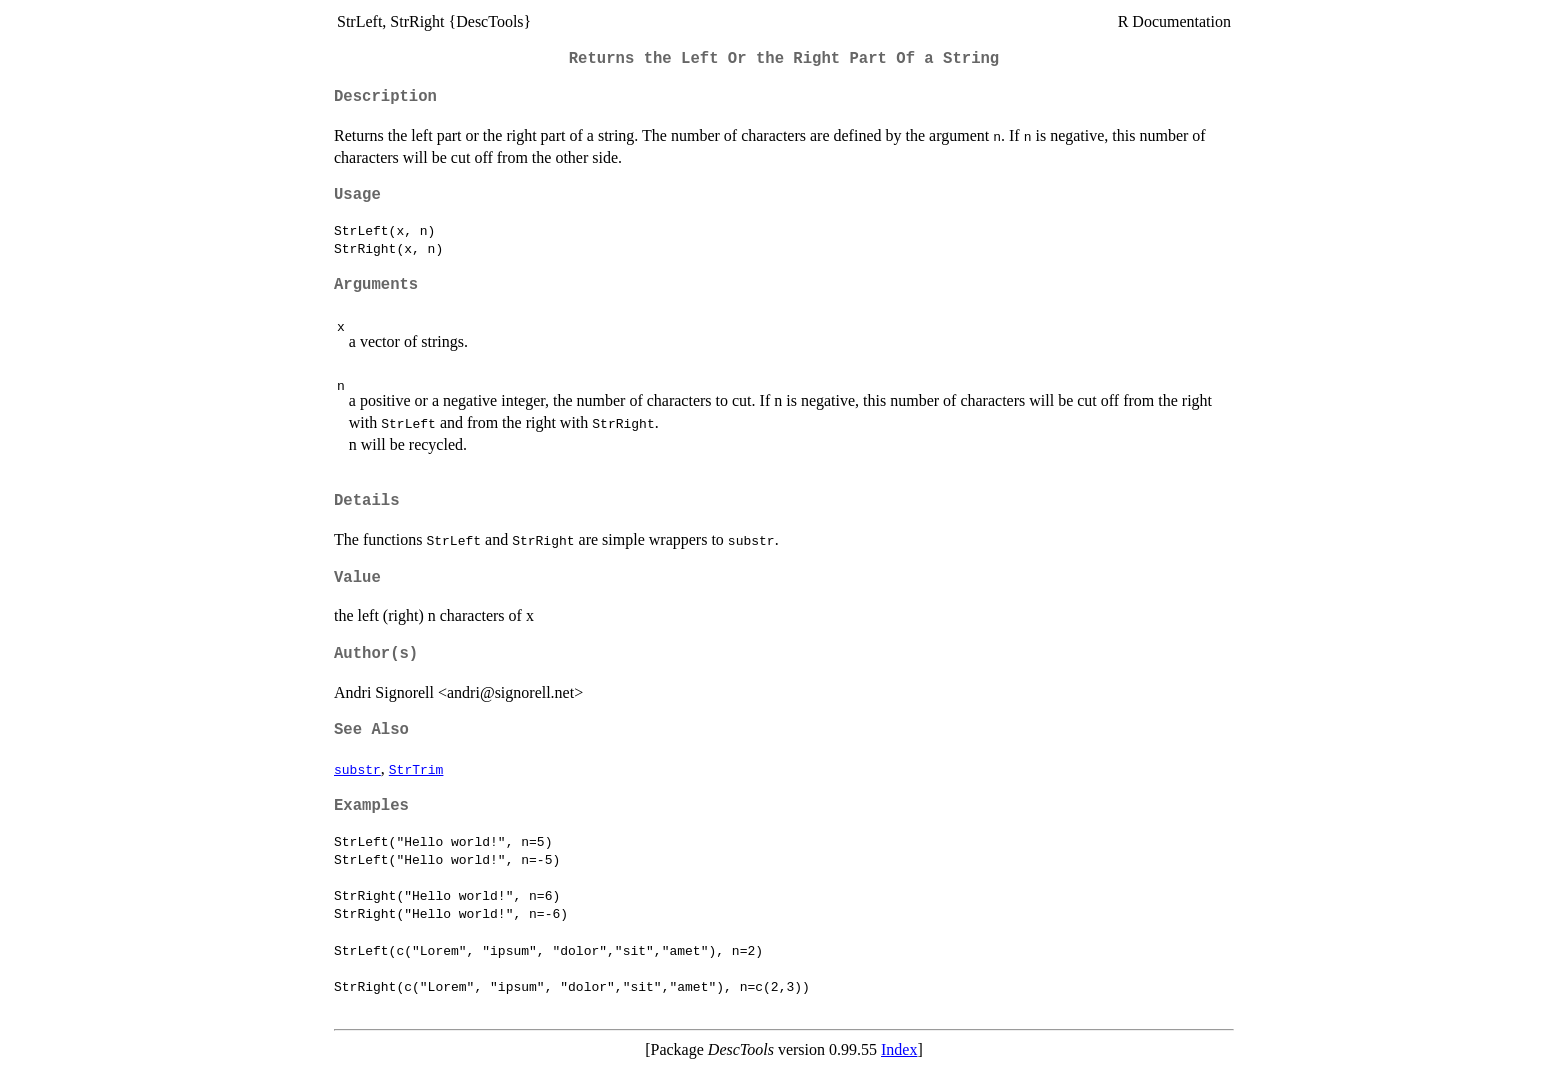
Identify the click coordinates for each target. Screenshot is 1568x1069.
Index (899, 1049)
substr (357, 769)
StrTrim (416, 769)
